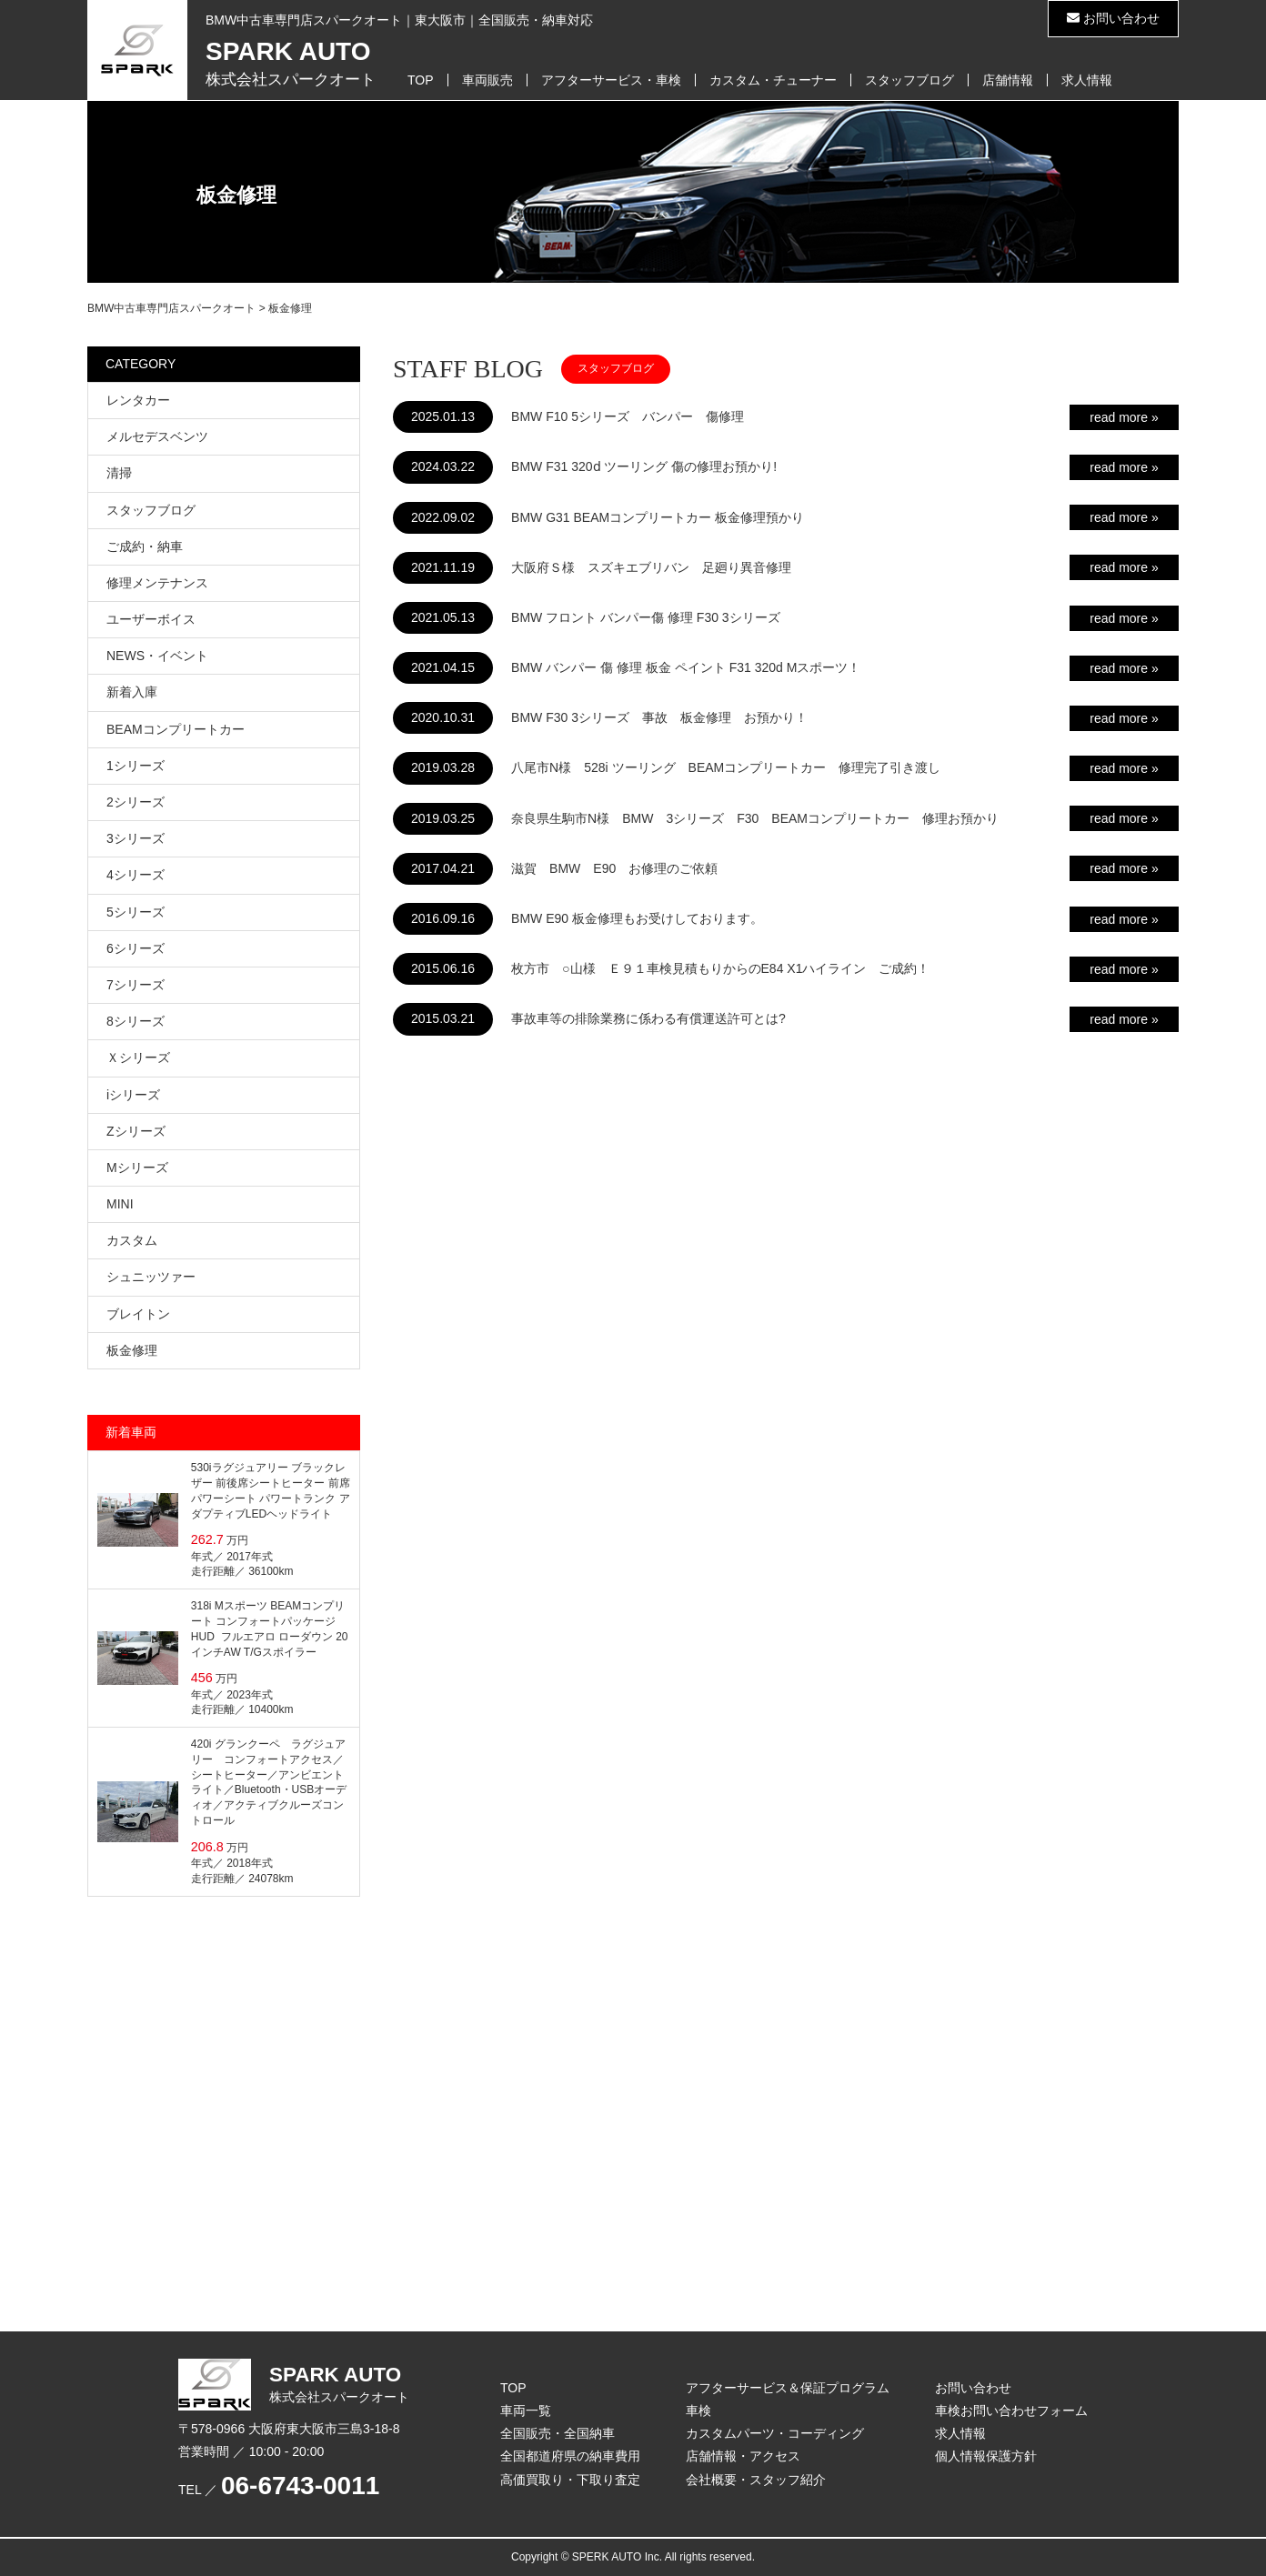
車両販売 (487, 80)
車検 (698, 2410)
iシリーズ (133, 1095)
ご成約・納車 (144, 546)
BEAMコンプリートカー (175, 729)
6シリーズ (135, 948)
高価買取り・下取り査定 (570, 2479)
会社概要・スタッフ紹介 (756, 2479)
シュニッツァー (151, 1276)
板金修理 (131, 1350)
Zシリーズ (136, 1131)
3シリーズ (135, 838)
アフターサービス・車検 (611, 80)
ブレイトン (138, 1314)
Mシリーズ (137, 1167)
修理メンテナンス (157, 583)
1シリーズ (135, 765)
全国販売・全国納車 (557, 2433)
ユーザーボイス (151, 619)
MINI (120, 1204)
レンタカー (138, 400)
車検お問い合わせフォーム (1011, 2410)
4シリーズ (135, 874)
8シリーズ (135, 1021)
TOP (420, 80)
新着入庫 (131, 692)
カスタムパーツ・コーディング (775, 2433)
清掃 (119, 473)
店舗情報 (1007, 80)
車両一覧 (525, 2410)
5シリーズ (135, 912)
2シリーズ (135, 802)
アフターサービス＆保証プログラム (787, 2388)
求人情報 (1086, 80)
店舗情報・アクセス (743, 2456)
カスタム (131, 1240)
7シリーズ (135, 984)
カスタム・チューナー (773, 80)
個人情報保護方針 (986, 2456)
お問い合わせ (1113, 18)
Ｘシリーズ (138, 1057)
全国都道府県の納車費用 (570, 2456)
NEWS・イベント (157, 655)
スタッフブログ (909, 80)
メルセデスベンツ (157, 436)
